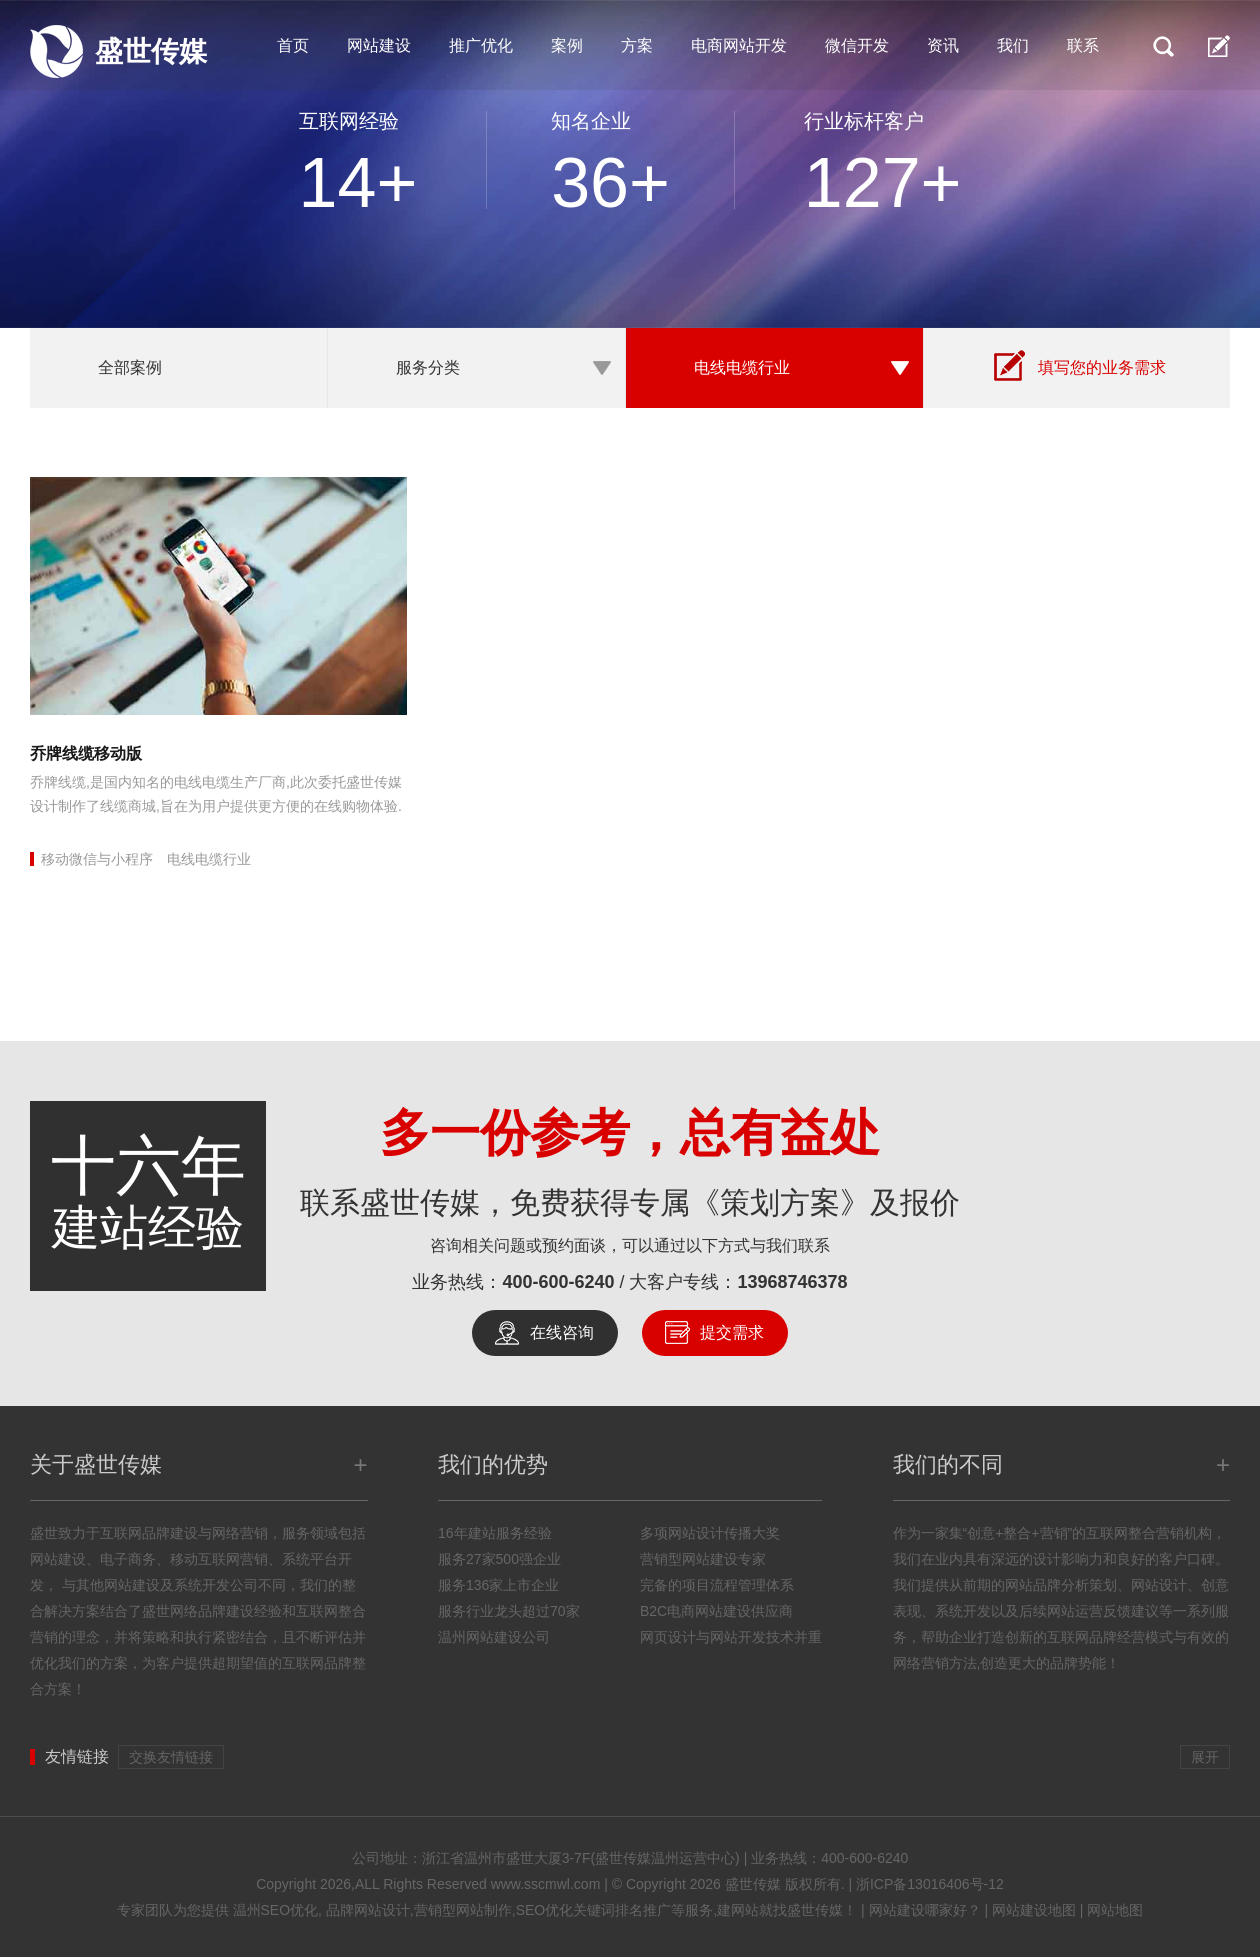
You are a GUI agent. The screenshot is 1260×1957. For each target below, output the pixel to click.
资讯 (943, 45)
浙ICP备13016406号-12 (930, 1884)
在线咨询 (562, 1332)
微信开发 (857, 45)
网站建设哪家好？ (925, 1910)
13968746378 (793, 1282)
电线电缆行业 (742, 367)
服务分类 (428, 367)
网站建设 (379, 45)
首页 (293, 45)
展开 (1205, 1757)
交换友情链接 (171, 1757)
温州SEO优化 (276, 1910)
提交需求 (732, 1332)
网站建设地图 (1034, 1910)
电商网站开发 (739, 45)
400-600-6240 (558, 1282)
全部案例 (130, 367)
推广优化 (481, 45)
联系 (1083, 45)
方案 (637, 45)
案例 (567, 45)
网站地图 (1115, 1910)
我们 (1013, 45)
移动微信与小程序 (97, 859)
